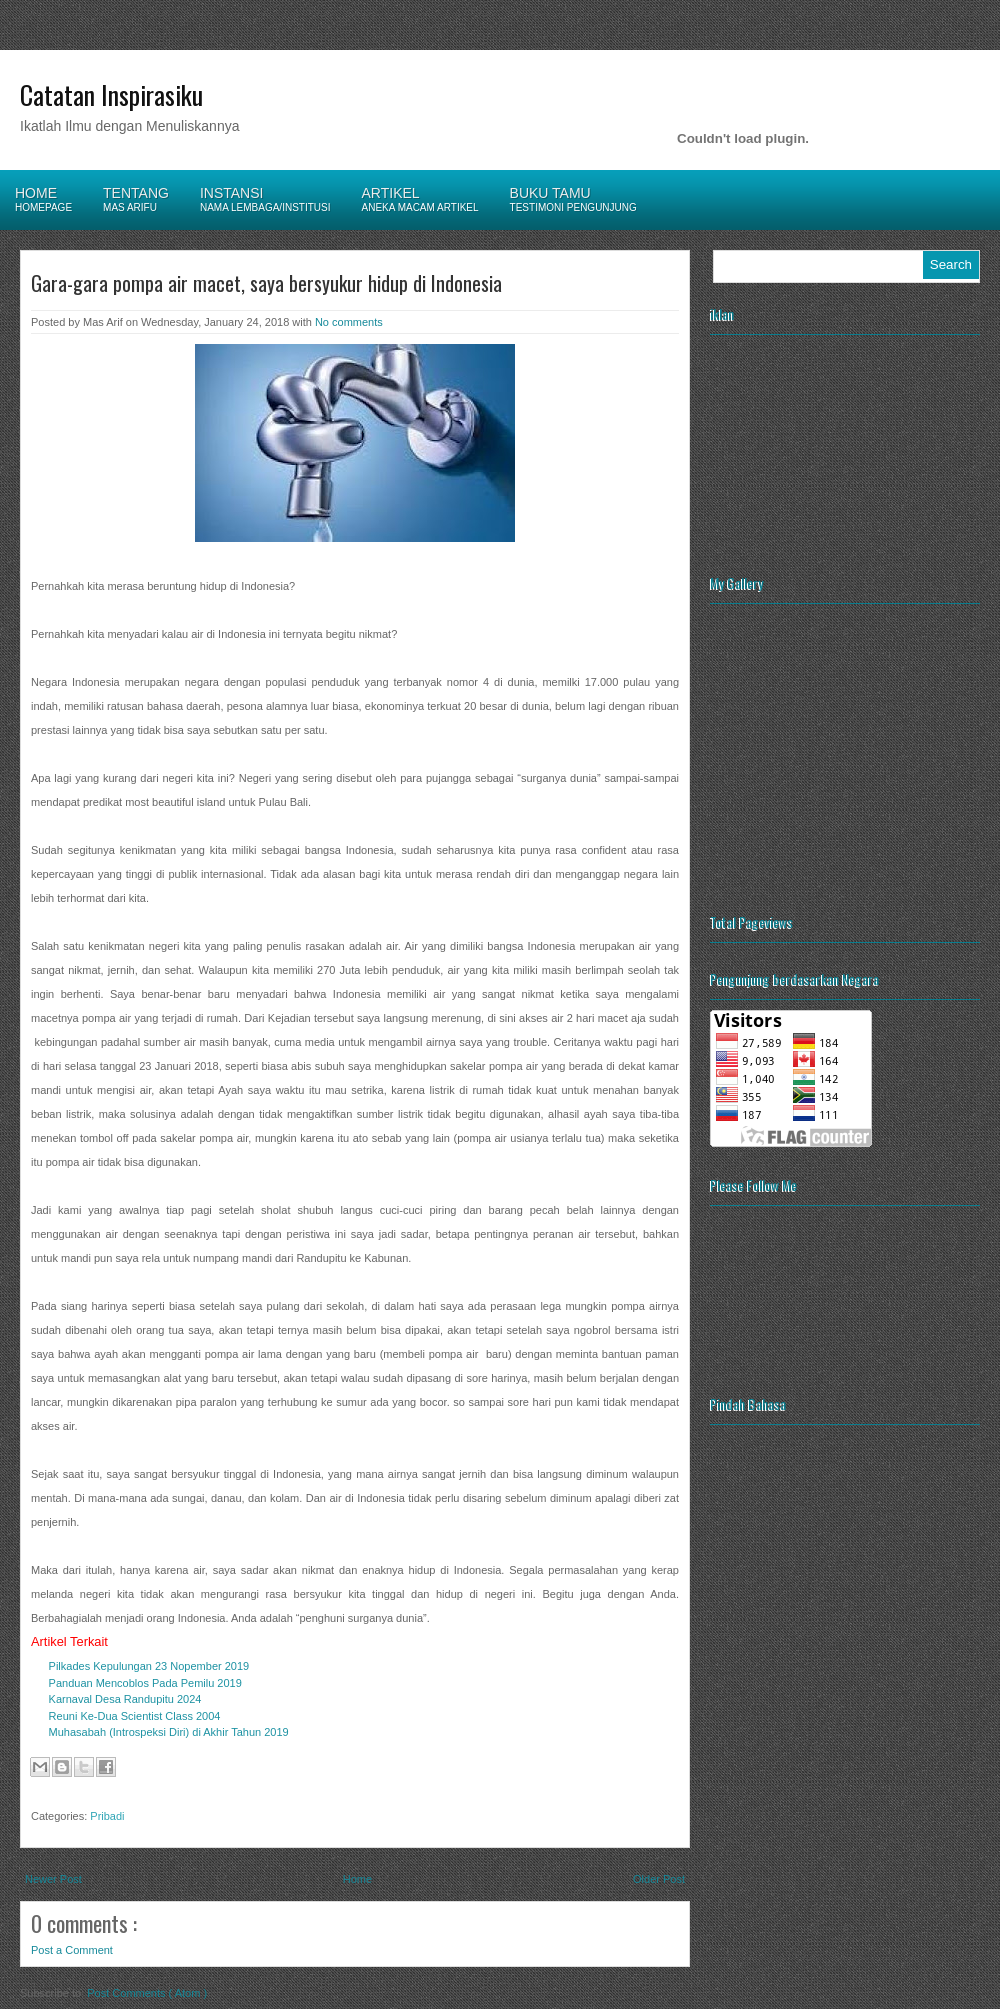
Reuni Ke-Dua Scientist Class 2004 (135, 1716)
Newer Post (53, 1879)
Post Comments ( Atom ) (147, 1993)
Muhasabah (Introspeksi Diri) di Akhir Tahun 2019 (169, 1732)
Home (357, 1879)
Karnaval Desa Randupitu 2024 (125, 1699)
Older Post (659, 1879)
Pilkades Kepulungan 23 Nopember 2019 (149, 1666)
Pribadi (107, 1816)
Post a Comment (72, 1950)
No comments (349, 322)
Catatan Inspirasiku (111, 94)
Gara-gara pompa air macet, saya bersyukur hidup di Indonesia (266, 283)
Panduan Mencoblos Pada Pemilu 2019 (145, 1683)
